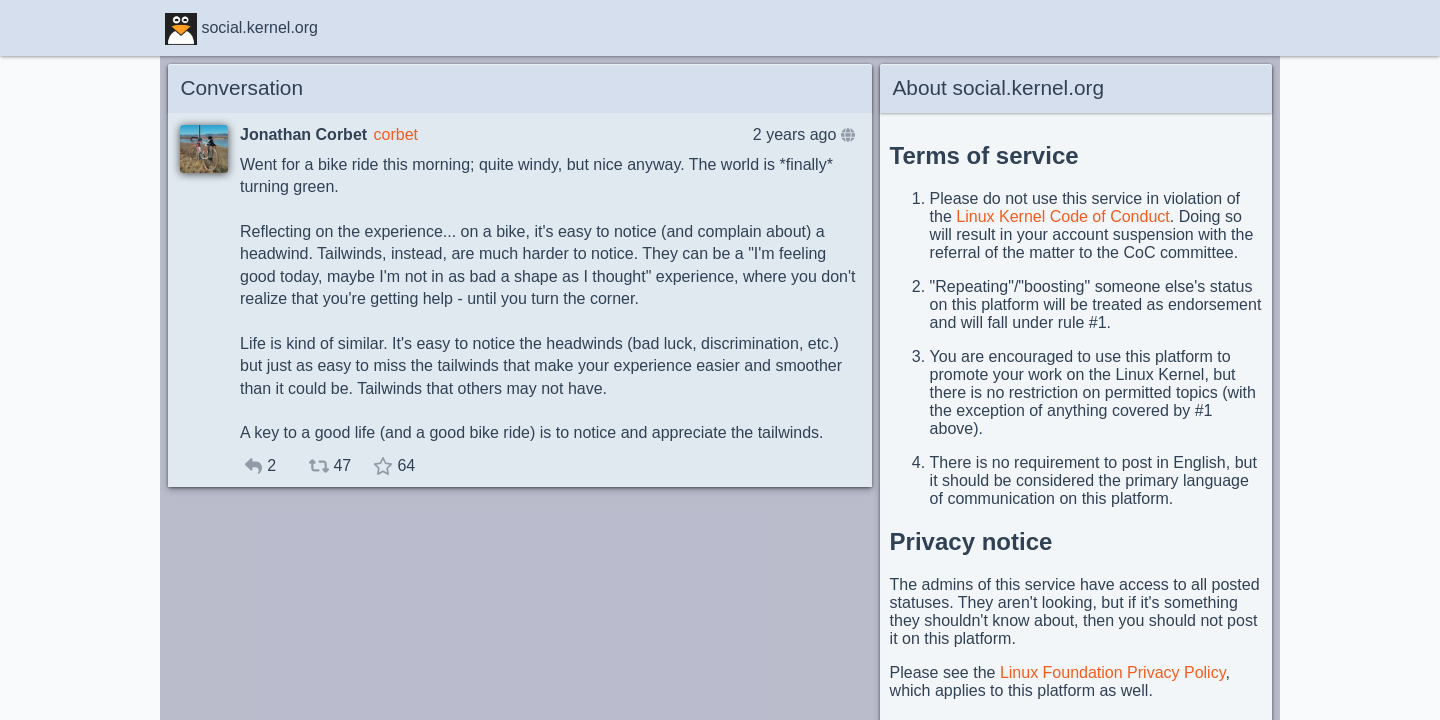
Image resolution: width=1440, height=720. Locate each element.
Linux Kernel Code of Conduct (1062, 216)
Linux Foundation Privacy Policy (1113, 672)
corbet (396, 134)
